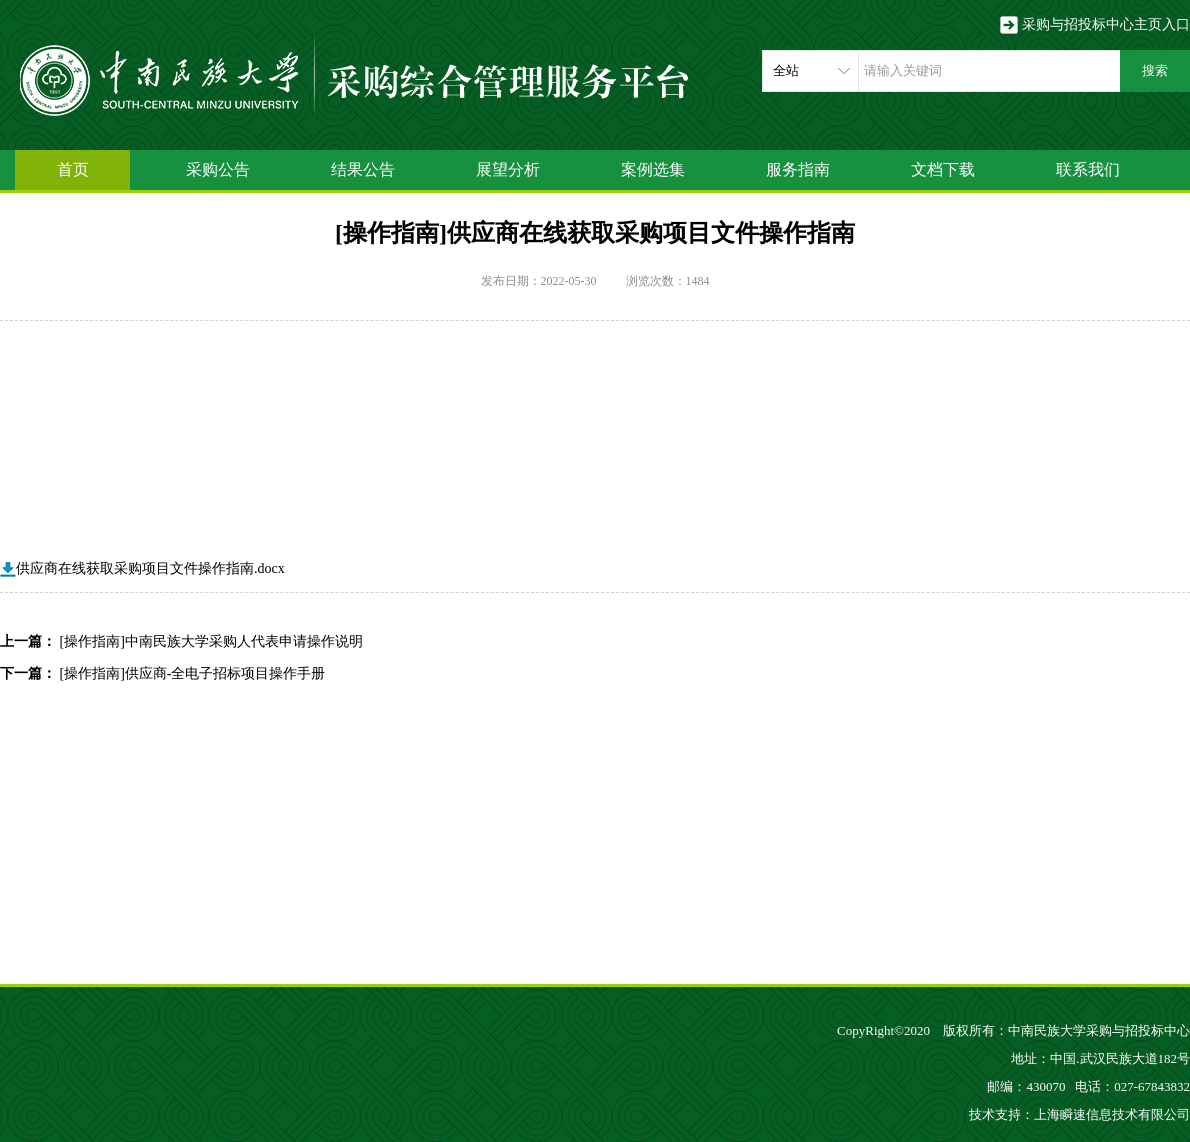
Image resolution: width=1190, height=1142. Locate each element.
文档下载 (943, 169)
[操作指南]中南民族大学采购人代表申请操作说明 (211, 641)
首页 (73, 169)
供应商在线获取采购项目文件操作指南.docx (142, 568)
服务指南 (798, 169)
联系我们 (1088, 169)
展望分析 (508, 169)
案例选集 (653, 169)
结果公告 (363, 169)
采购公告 (218, 169)
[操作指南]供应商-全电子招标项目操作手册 (193, 673)
